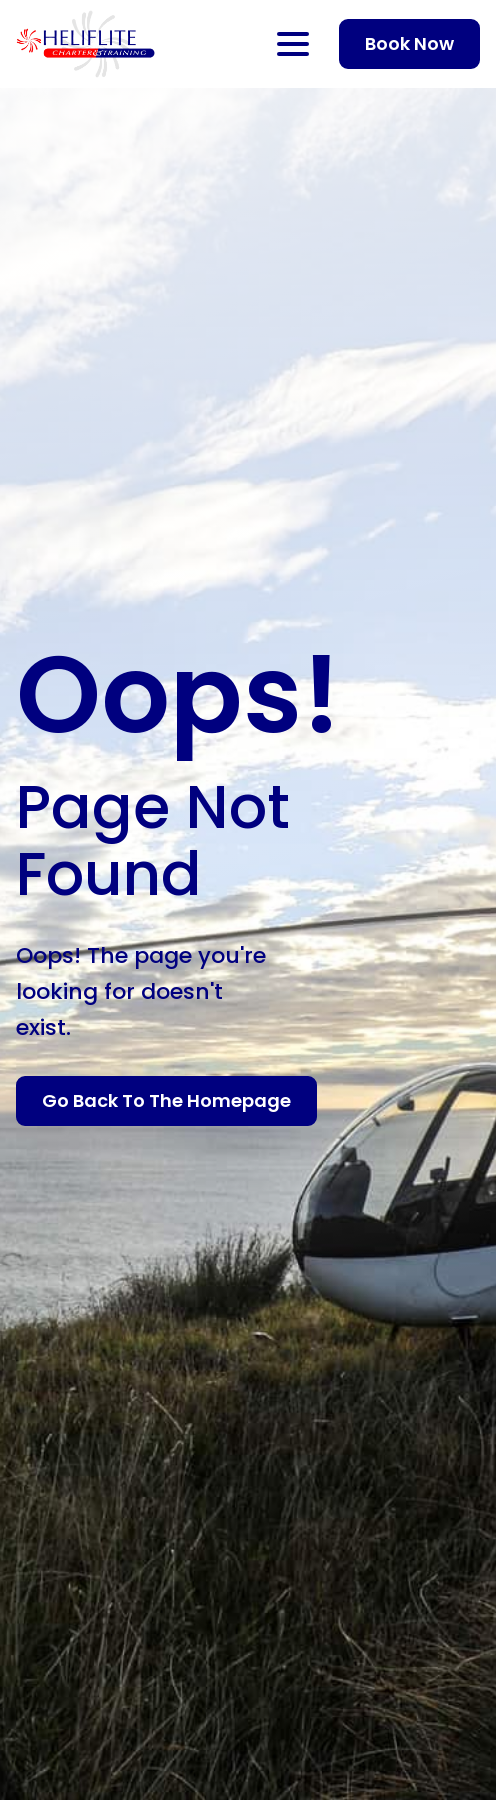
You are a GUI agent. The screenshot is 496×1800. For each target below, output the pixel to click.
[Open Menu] (293, 44)
